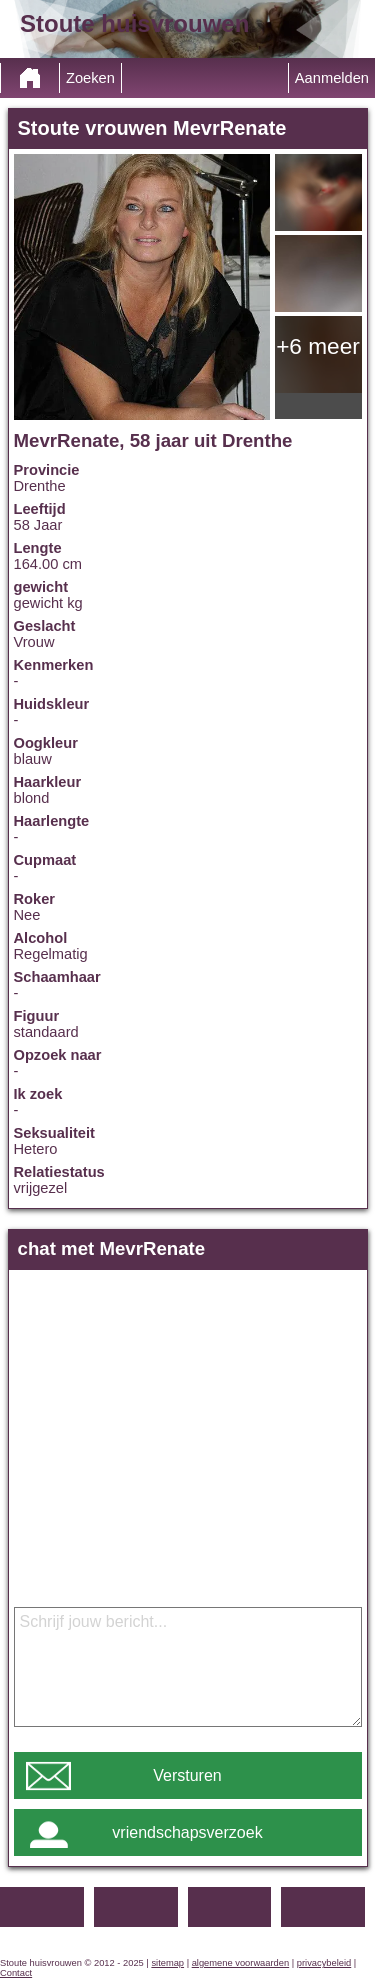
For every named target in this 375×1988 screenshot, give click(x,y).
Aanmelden (332, 78)
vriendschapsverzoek (187, 1832)
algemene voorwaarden (241, 1963)
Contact (16, 1973)
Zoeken (90, 78)
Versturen (187, 1775)
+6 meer (318, 346)
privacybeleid (324, 1963)
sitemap (167, 1963)
